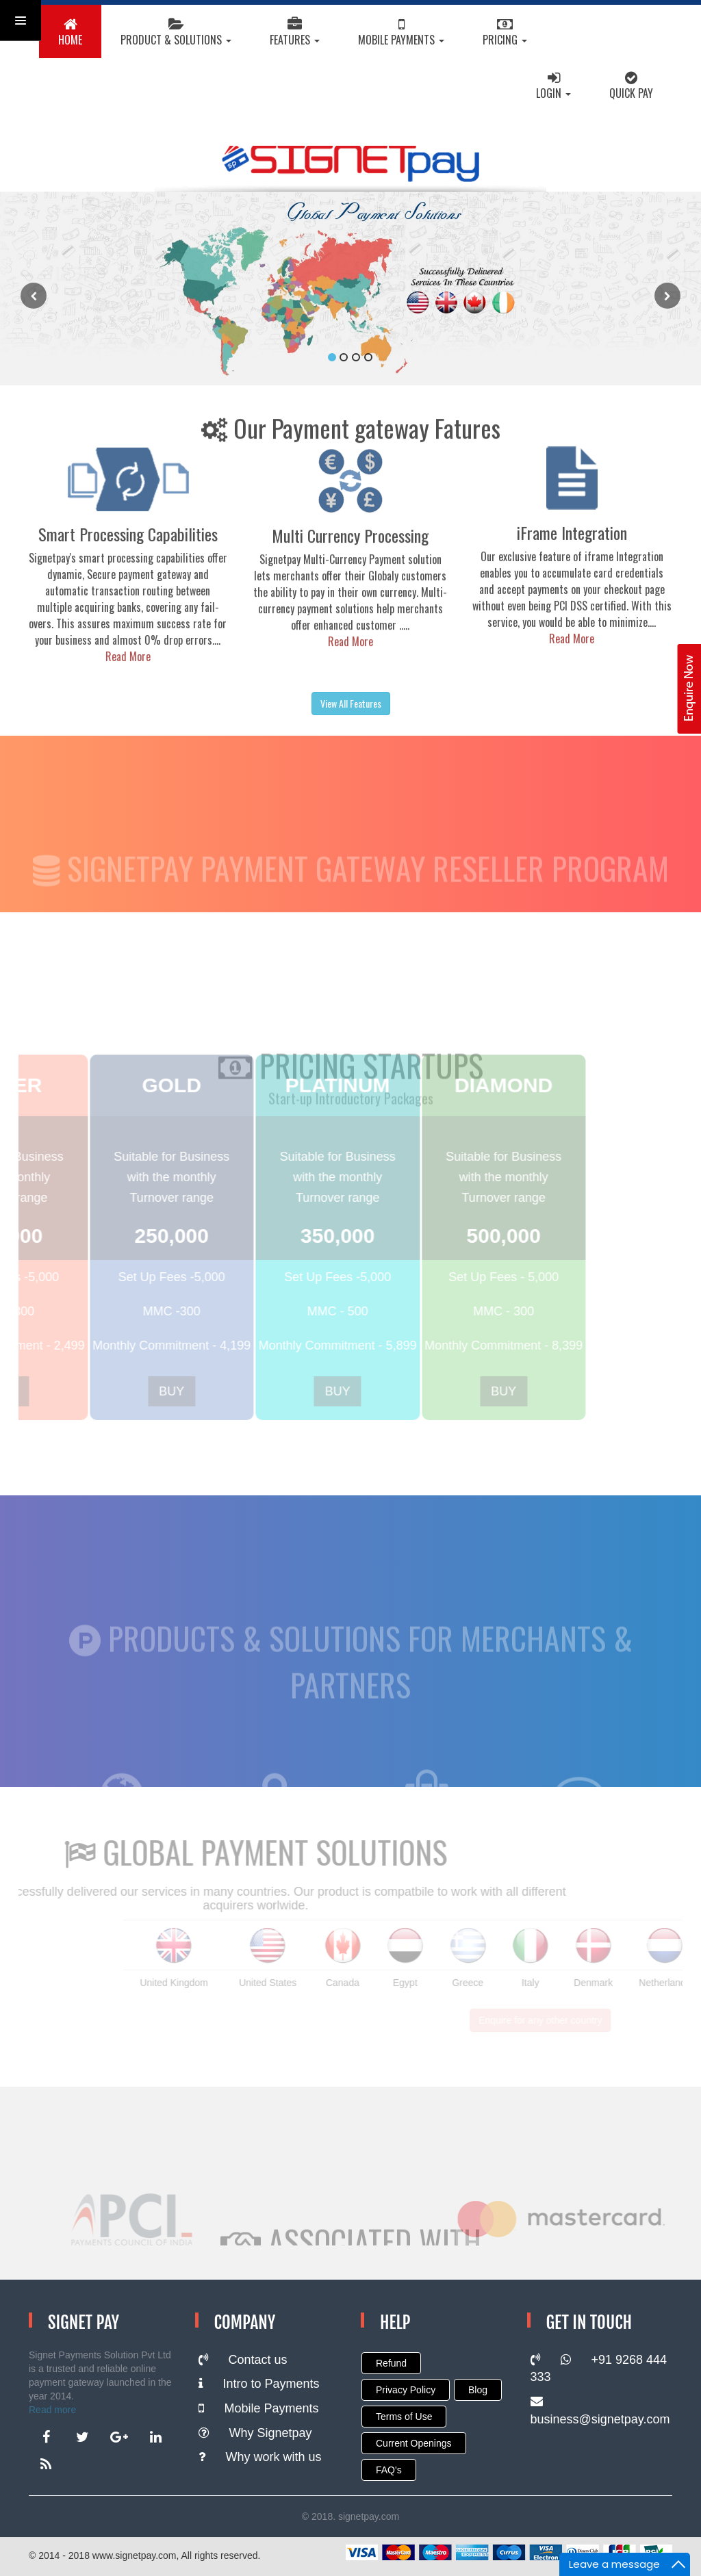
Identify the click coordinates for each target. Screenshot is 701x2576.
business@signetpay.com (600, 2410)
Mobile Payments (401, 33)
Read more (52, 2409)
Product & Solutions (175, 33)
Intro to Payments (259, 2384)
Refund (391, 2363)
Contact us (243, 2360)
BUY (170, 1391)
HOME (70, 33)
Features (295, 33)
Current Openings (414, 2443)
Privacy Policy (405, 2389)
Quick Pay (631, 87)
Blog (477, 2389)
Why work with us (260, 2457)
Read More (146, 656)
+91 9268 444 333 (599, 2368)
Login (553, 87)
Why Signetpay (255, 2433)
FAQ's (389, 2469)
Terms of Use (404, 2416)
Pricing (505, 33)
